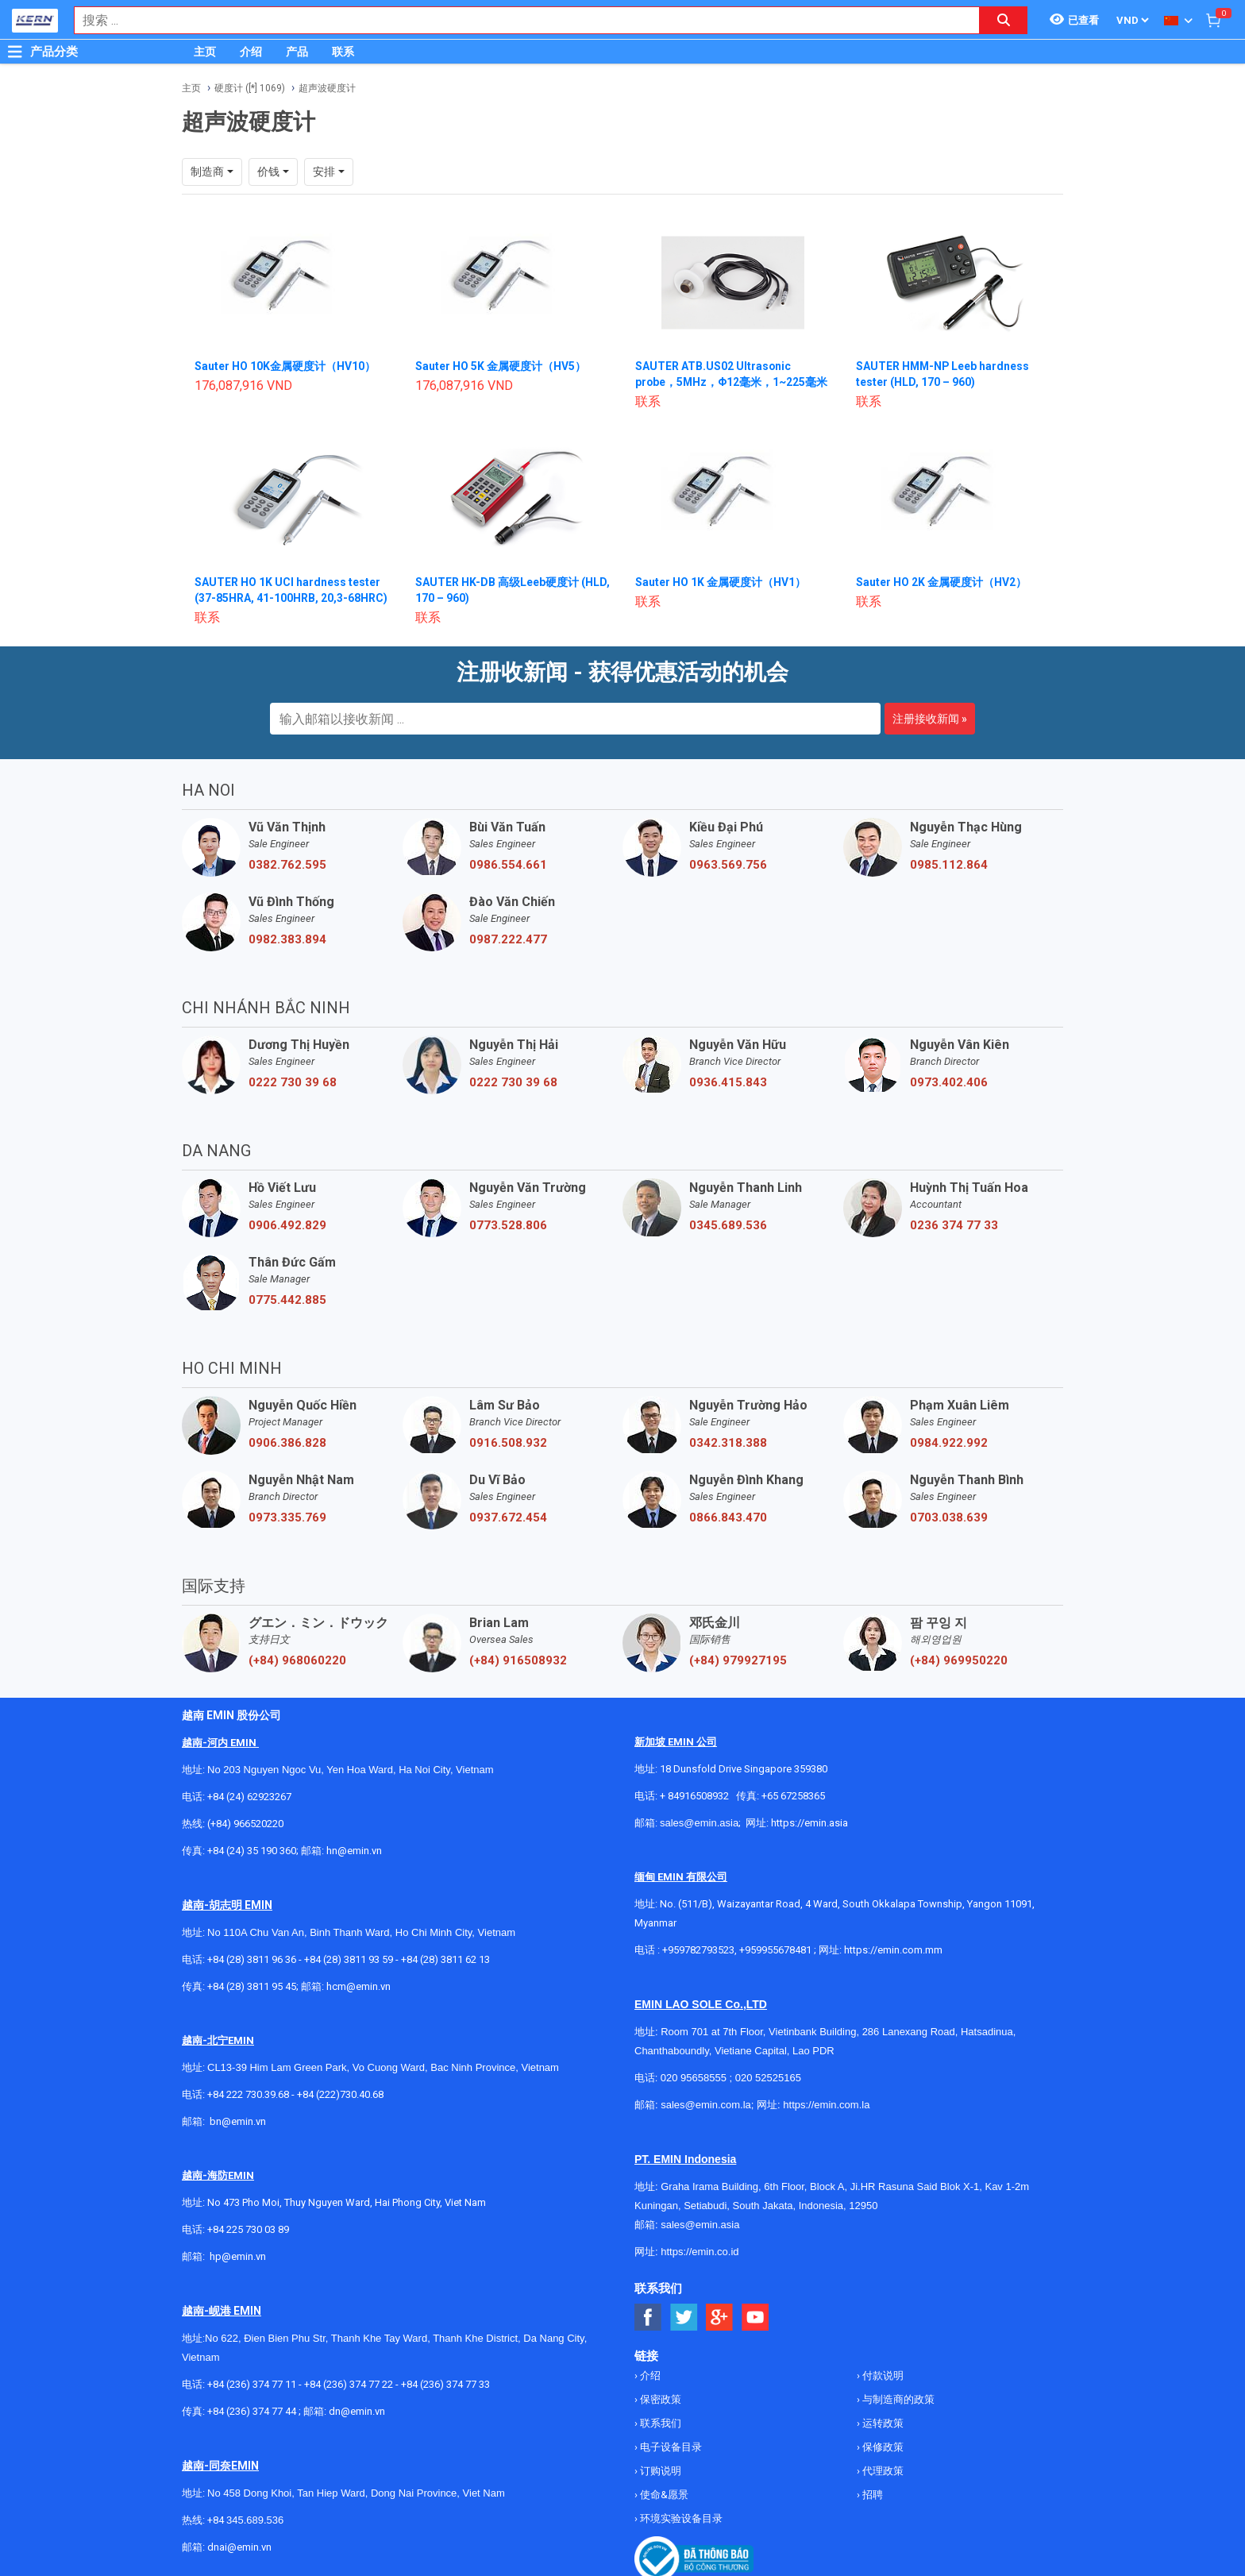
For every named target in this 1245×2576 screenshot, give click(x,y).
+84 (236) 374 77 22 (348, 2384)
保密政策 (659, 2399)
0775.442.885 (287, 1300)
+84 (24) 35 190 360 (251, 1851)
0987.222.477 (508, 939)
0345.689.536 (728, 1225)
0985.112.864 (949, 865)
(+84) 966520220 (245, 1824)
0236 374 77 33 (954, 1225)
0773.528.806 (508, 1225)
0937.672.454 (508, 1517)
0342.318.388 (728, 1443)
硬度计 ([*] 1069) (249, 88)
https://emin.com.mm (893, 1950)
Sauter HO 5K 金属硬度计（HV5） (500, 366)
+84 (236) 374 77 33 (445, 2384)
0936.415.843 (728, 1082)
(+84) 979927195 (738, 1660)
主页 (205, 51)
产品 (297, 51)
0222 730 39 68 (293, 1082)
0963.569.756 (728, 865)
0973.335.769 (287, 1517)
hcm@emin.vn (358, 1986)
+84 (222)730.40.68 (340, 2094)
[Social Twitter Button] (684, 2317)
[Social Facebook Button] (648, 2317)
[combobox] (518, 20)
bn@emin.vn (238, 2121)
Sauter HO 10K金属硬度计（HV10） (285, 366)
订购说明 (659, 2471)
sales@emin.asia (699, 1823)
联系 (343, 51)
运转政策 (882, 2423)
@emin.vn (244, 2256)
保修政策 (882, 2447)
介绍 (251, 51)
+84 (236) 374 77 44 (251, 2411)
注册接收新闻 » (929, 718)
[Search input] (518, 20)
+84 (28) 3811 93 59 (348, 1959)
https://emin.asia (809, 1823)
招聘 (871, 2495)
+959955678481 (776, 1950)
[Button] (15, 52)
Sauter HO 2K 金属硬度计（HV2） (941, 582)
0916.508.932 (508, 1443)
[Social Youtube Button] (755, 2317)
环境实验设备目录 (680, 2518)
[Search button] (1003, 20)
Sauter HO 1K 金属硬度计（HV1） (720, 582)
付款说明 (882, 2375)
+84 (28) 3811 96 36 (251, 1959)
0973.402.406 (949, 1082)
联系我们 (659, 2423)
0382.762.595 (287, 865)
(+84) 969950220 (959, 1660)
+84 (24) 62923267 (249, 1797)
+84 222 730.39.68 (249, 2094)
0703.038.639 (949, 1517)
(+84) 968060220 (297, 1660)
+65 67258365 (793, 1796)
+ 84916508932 (694, 1796)
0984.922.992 (949, 1443)
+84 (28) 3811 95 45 (251, 1986)
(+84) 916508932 (518, 1660)
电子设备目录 (670, 2447)
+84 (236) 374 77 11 (251, 2384)
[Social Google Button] (720, 2317)
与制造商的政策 (897, 2399)
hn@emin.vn (354, 1851)
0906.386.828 (287, 1443)
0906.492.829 (287, 1225)
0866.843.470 (728, 1517)
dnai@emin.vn (239, 2547)
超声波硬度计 (327, 88)
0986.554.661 (508, 865)
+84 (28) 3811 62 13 (445, 1959)
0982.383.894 (287, 939)
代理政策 (882, 2471)
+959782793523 (698, 1950)
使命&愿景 (663, 2495)
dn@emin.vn (357, 2411)
